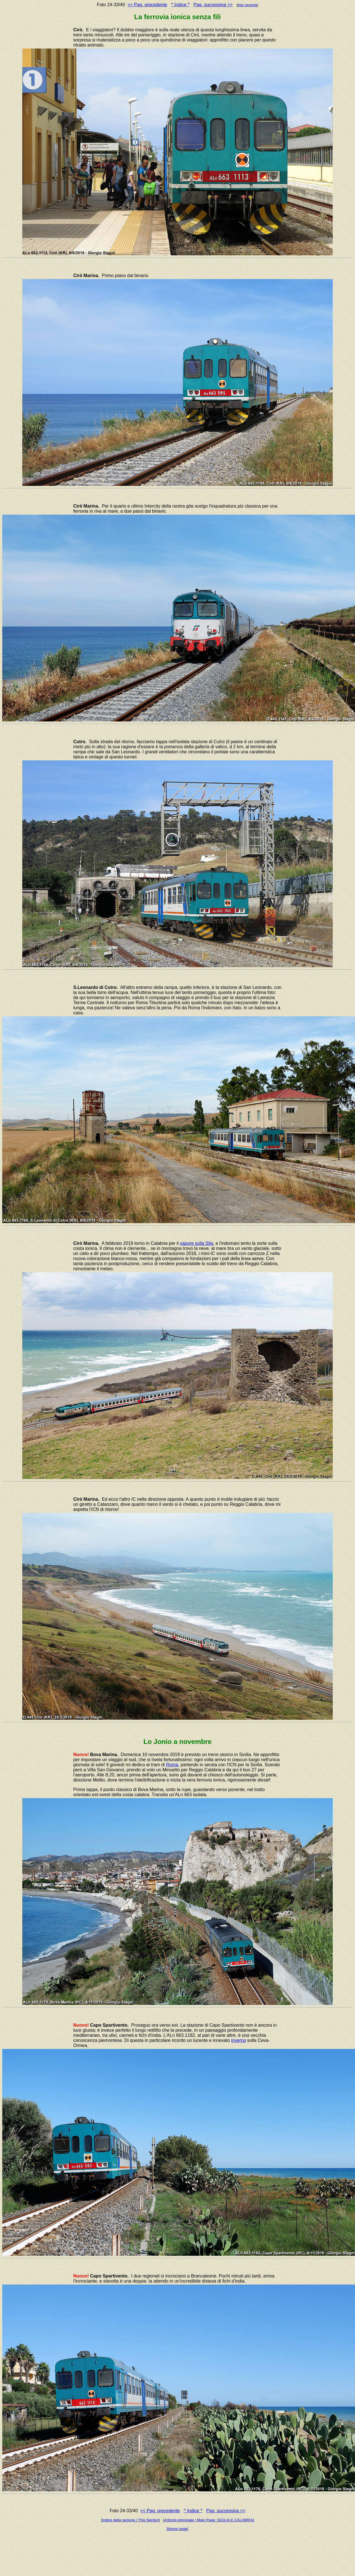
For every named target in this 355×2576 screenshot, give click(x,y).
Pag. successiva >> (213, 4)
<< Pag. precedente (147, 4)
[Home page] (177, 2529)
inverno (238, 2040)
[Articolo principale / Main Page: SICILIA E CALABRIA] (208, 2520)
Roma (172, 1764)
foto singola (247, 5)
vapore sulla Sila (196, 1243)
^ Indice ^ (180, 4)
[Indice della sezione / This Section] (130, 2520)
